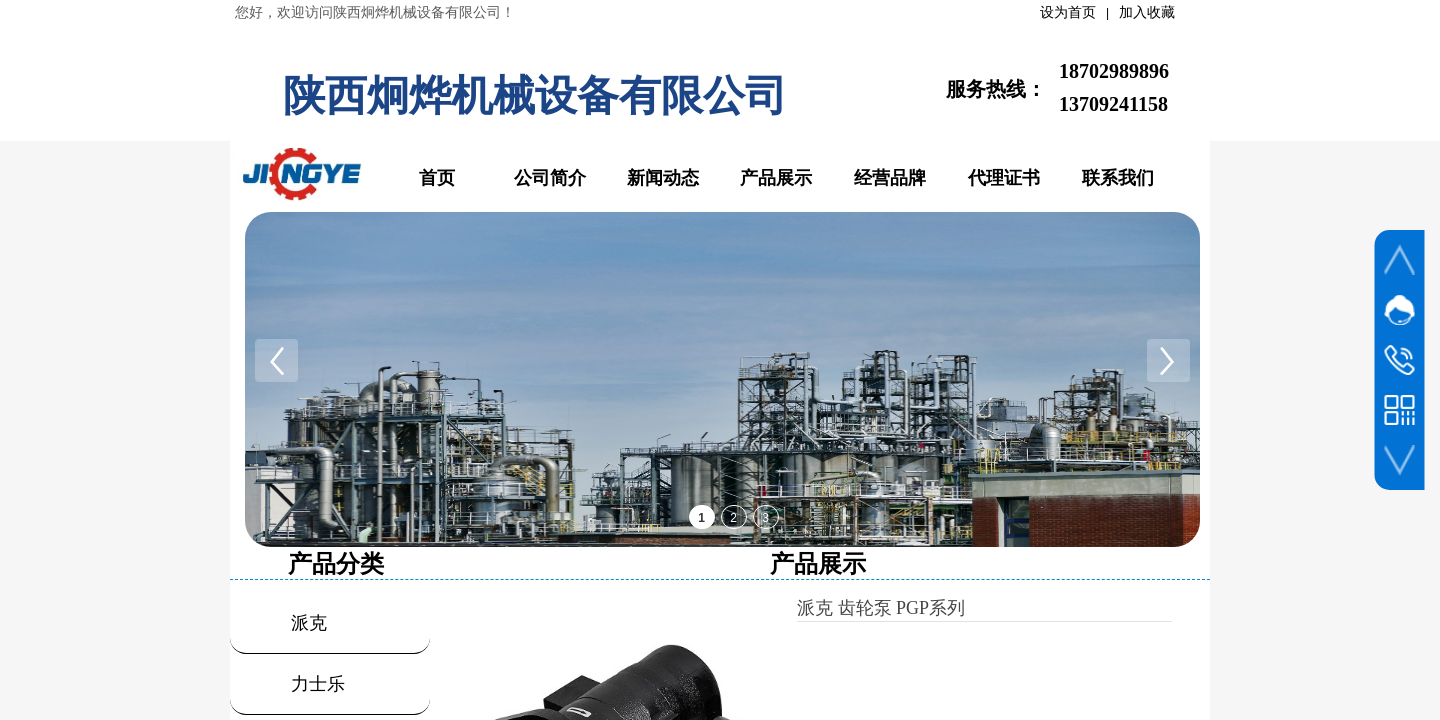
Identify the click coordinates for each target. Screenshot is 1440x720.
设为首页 (1068, 12)
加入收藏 (1147, 12)
